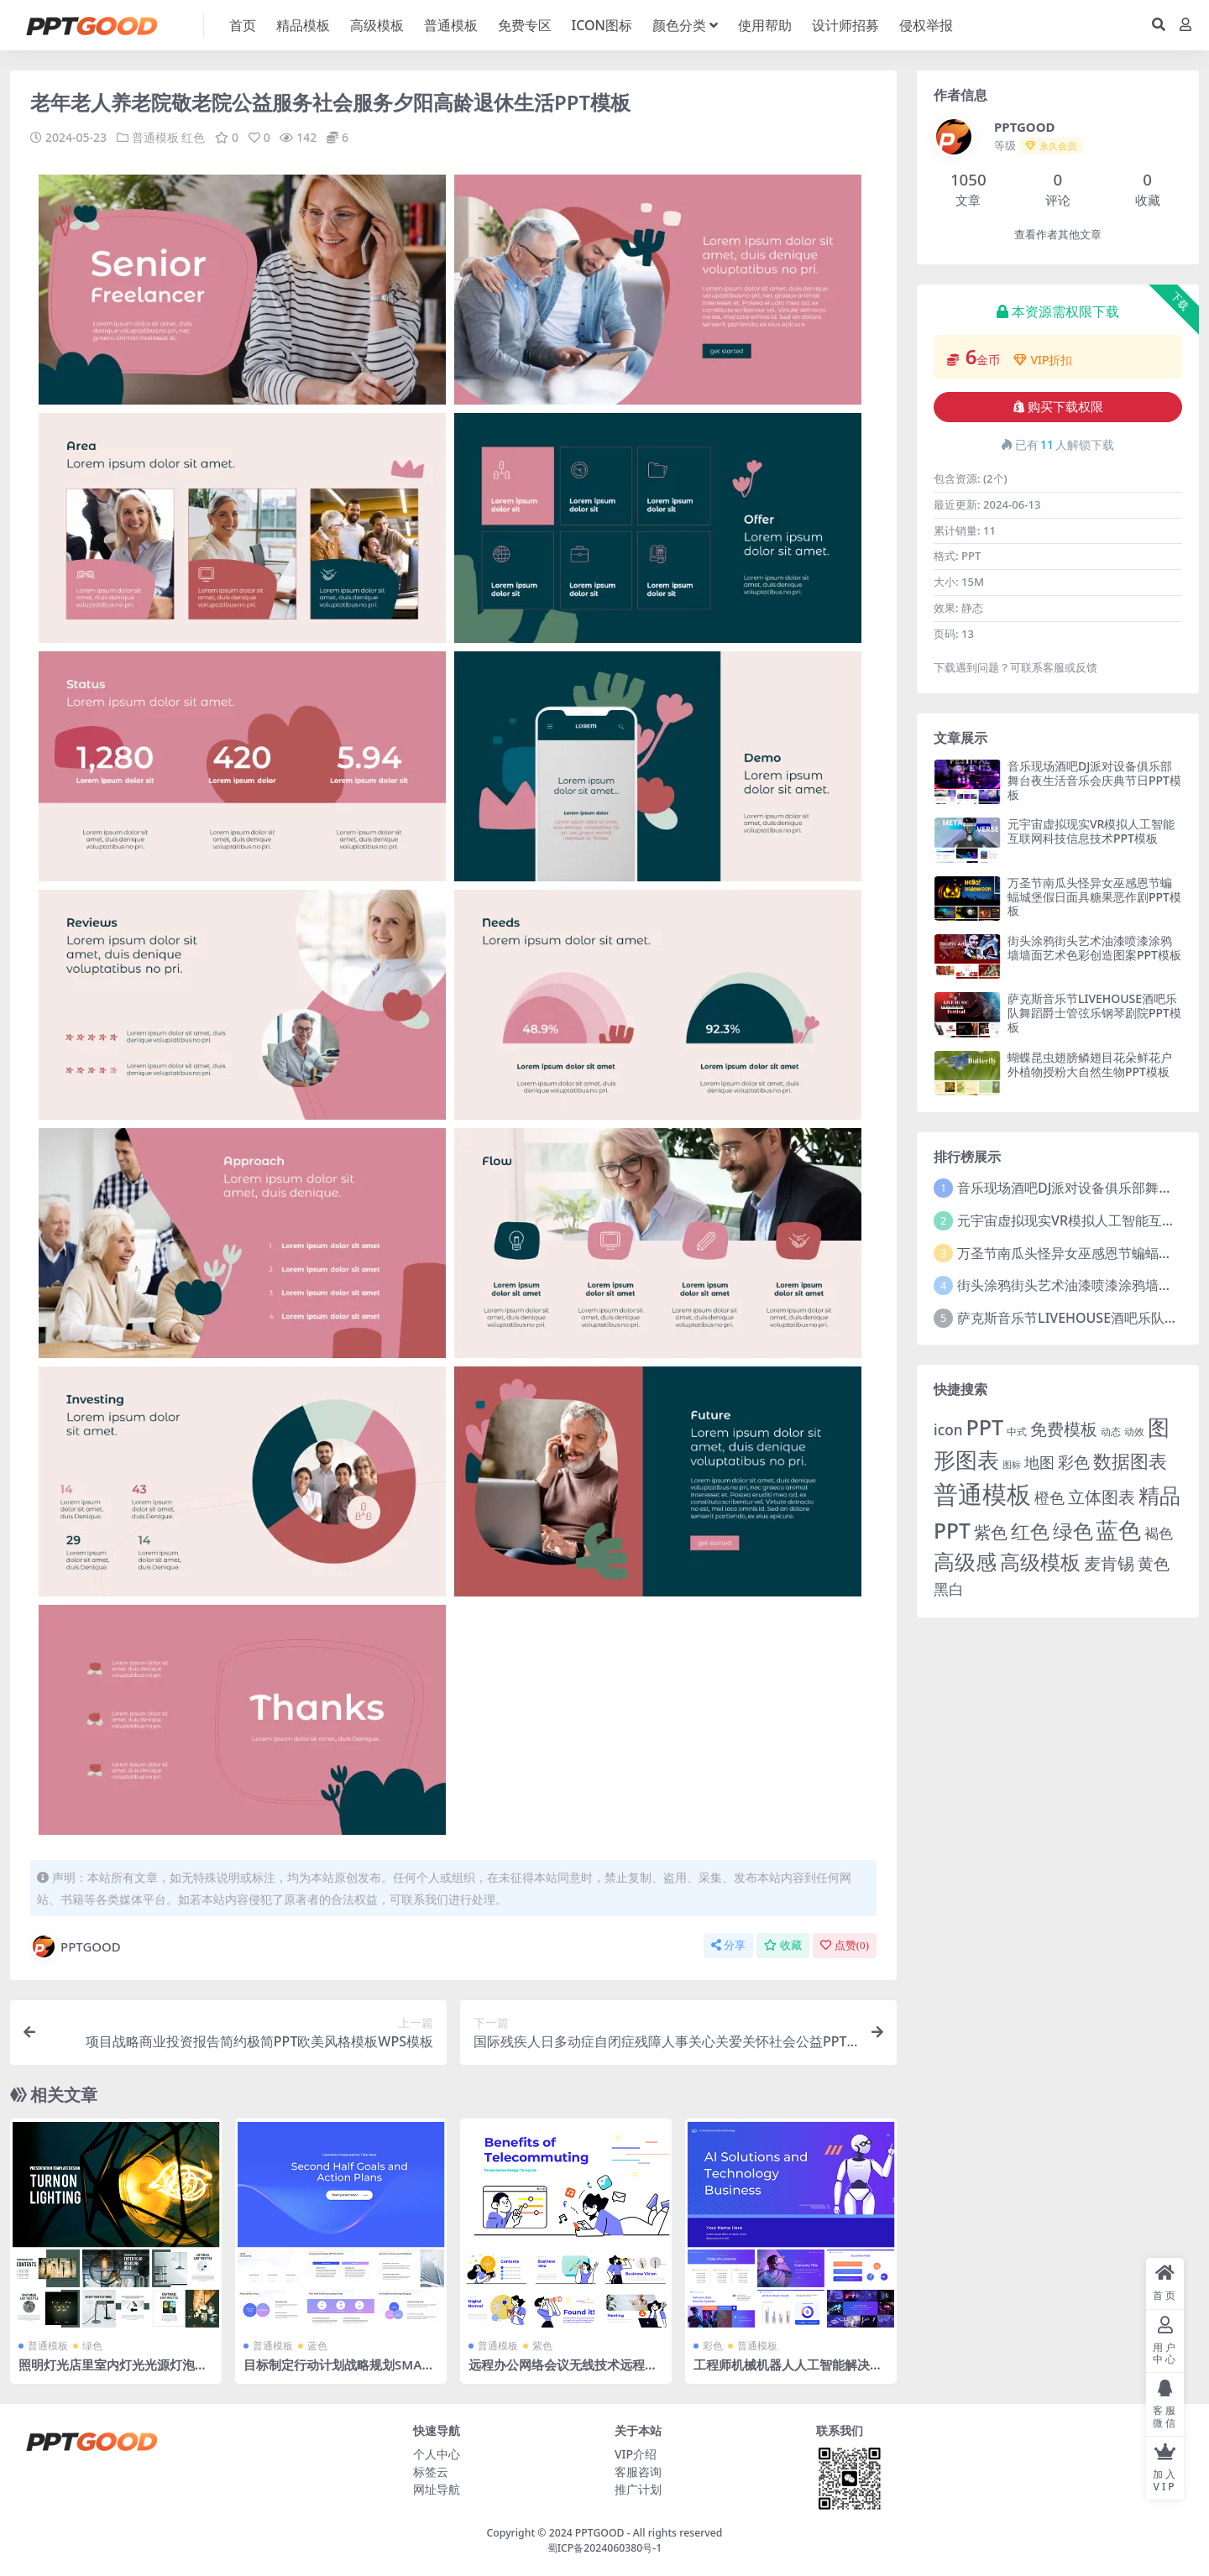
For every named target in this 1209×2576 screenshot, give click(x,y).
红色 (193, 137)
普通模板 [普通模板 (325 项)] (982, 1494)
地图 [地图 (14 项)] (1039, 1462)
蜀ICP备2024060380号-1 (604, 2548)
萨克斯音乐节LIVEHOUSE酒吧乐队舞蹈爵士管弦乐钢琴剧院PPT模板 (1094, 1012)
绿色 (92, 2345)
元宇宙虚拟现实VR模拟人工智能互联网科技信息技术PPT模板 (1091, 831)
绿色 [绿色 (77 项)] (1073, 1530)
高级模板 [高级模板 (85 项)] (1040, 1561)
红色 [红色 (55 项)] (1030, 1531)
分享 (728, 1944)
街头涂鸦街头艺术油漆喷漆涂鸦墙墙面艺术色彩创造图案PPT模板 (1094, 948)
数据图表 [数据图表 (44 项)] (1130, 1460)
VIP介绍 (636, 2453)
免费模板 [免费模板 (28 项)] (1063, 1428)
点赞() (844, 1944)
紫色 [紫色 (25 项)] (991, 1532)
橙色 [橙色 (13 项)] (1049, 1497)
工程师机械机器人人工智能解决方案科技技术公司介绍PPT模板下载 (787, 2371)
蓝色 (317, 2345)
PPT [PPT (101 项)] (984, 1427)
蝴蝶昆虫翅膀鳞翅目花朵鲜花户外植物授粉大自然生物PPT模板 (1090, 1064)
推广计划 (638, 2488)
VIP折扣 (1042, 360)
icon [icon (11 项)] (948, 1430)
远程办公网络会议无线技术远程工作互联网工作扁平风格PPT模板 (562, 2371)
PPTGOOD (75, 1945)
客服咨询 (638, 2471)
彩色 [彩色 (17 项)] (1074, 1461)
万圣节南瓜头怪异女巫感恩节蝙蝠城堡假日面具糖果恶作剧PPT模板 (1094, 897)
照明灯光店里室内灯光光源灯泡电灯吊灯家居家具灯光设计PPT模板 (112, 2371)
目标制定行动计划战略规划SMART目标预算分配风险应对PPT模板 (340, 2371)
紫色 (542, 2345)
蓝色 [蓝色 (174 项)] (1118, 1529)
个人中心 (436, 2453)
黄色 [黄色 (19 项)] (1154, 1564)
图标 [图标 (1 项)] (1011, 1465)
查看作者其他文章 (1058, 234)
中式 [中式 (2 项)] (1017, 1431)
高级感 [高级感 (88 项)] (965, 1561)
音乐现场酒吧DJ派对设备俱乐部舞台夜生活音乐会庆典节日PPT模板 (1094, 780)
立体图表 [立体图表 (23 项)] (1101, 1497)
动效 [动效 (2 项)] (1134, 1431)
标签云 (430, 2471)
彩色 (713, 2345)
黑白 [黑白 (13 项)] (949, 1589)
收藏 (783, 1944)
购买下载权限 (1058, 407)
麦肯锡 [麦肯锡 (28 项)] (1109, 1563)
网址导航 (436, 2488)
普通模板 (155, 137)
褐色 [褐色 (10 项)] (1158, 1533)
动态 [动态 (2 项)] (1111, 1431)
